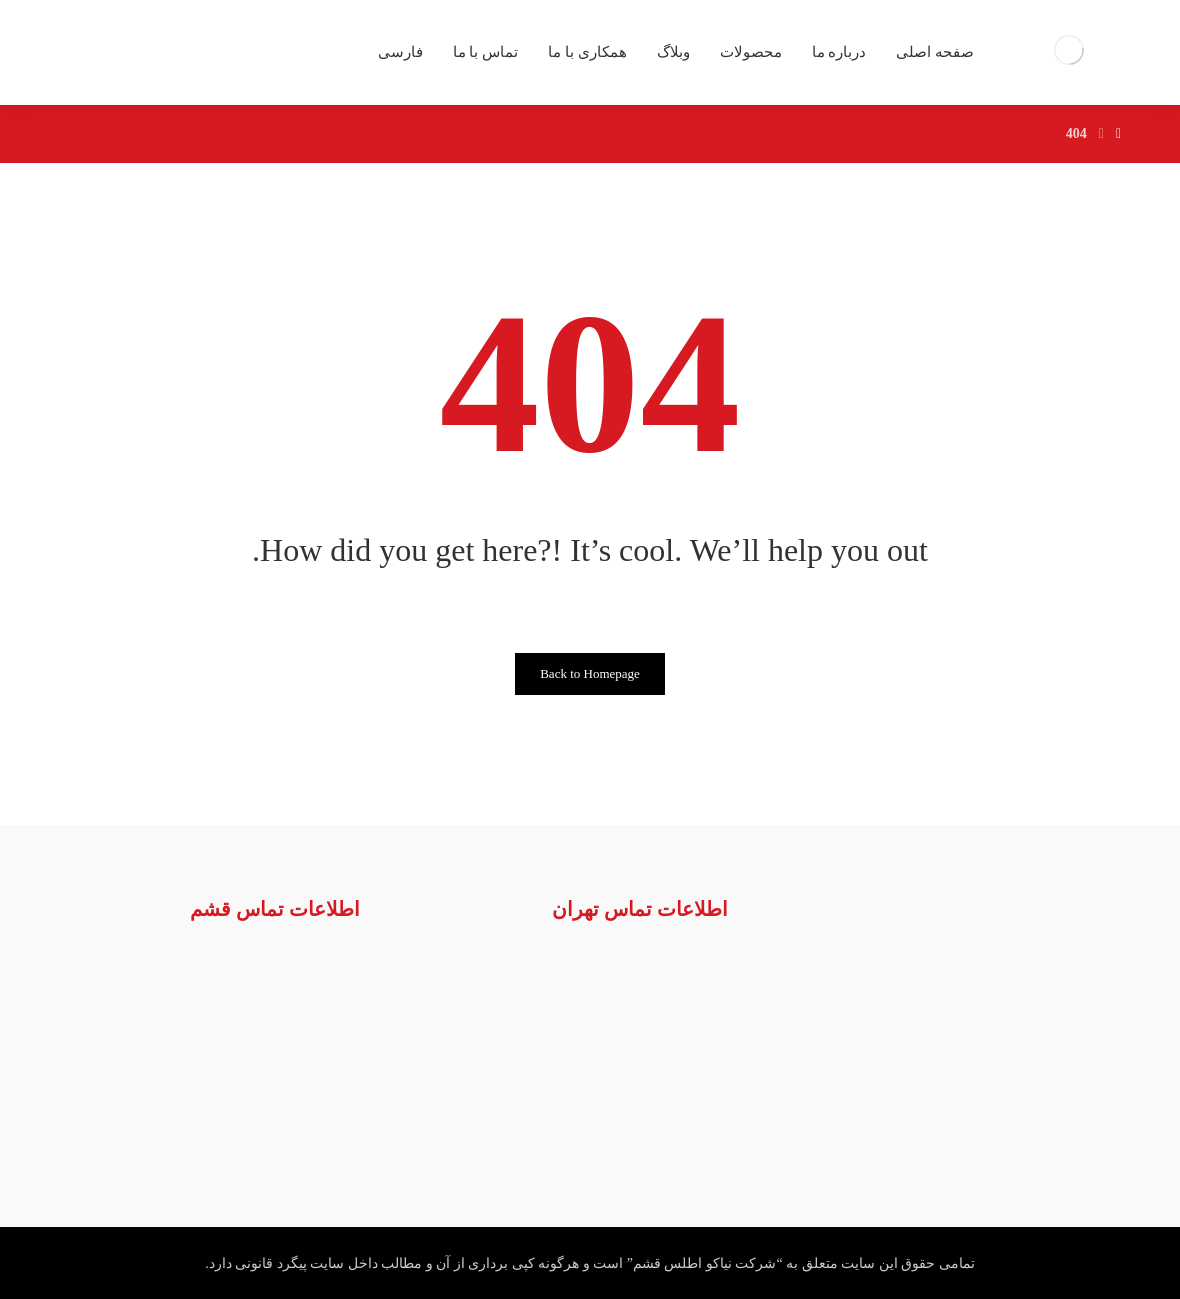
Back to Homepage (590, 673)
